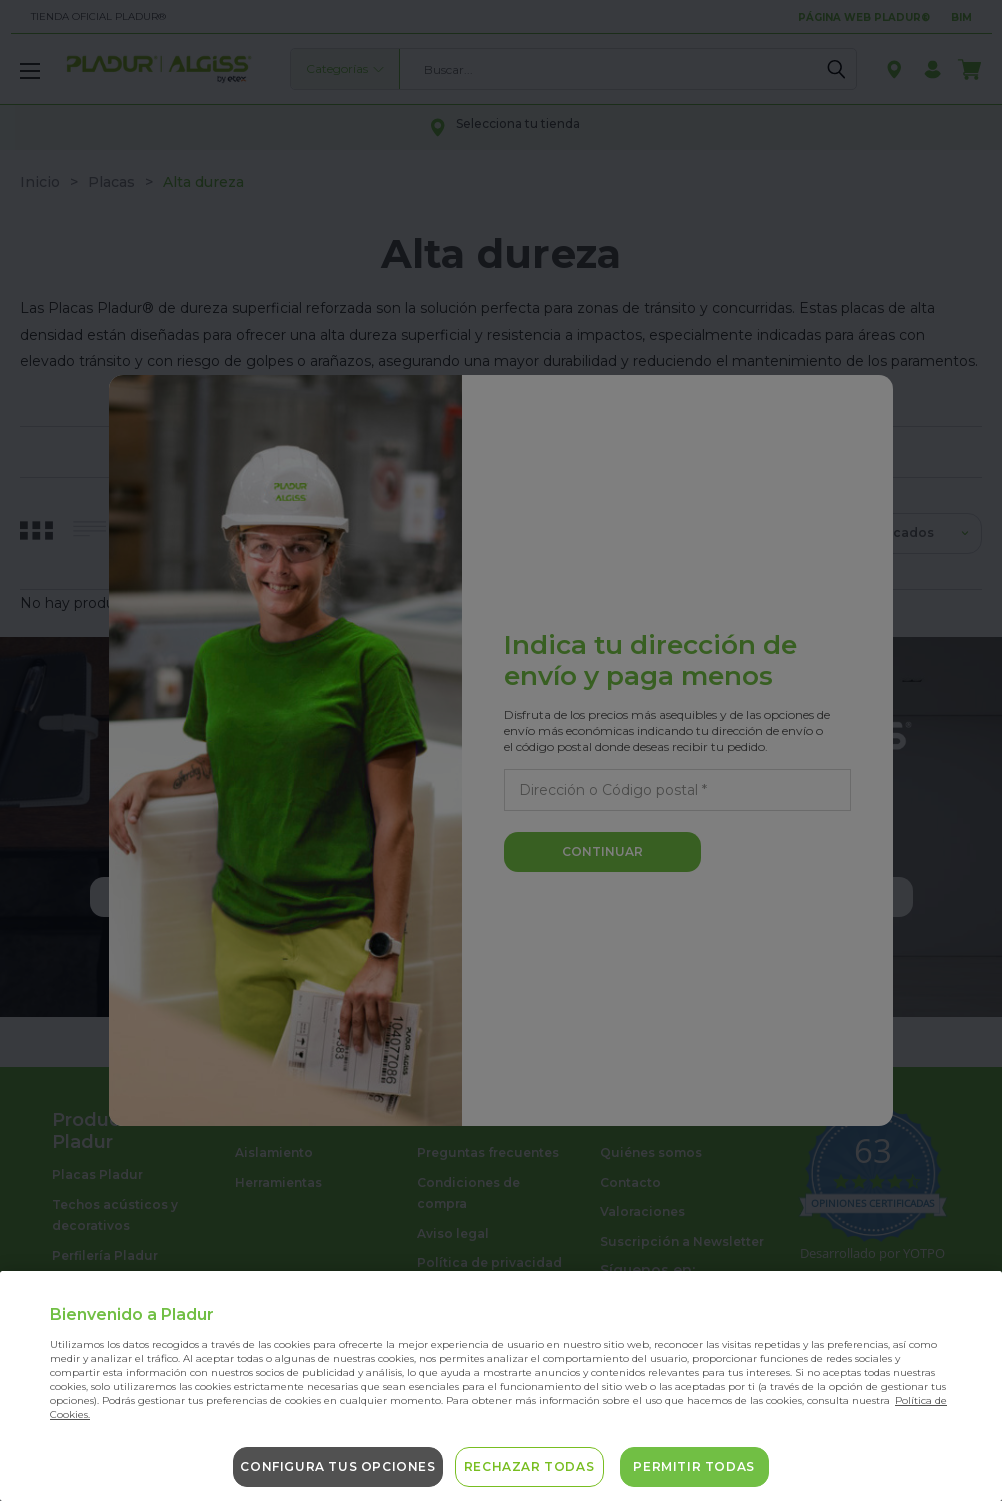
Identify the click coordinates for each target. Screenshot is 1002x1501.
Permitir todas (693, 1466)
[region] (501, 1386)
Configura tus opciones (337, 1466)
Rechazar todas (529, 1466)
